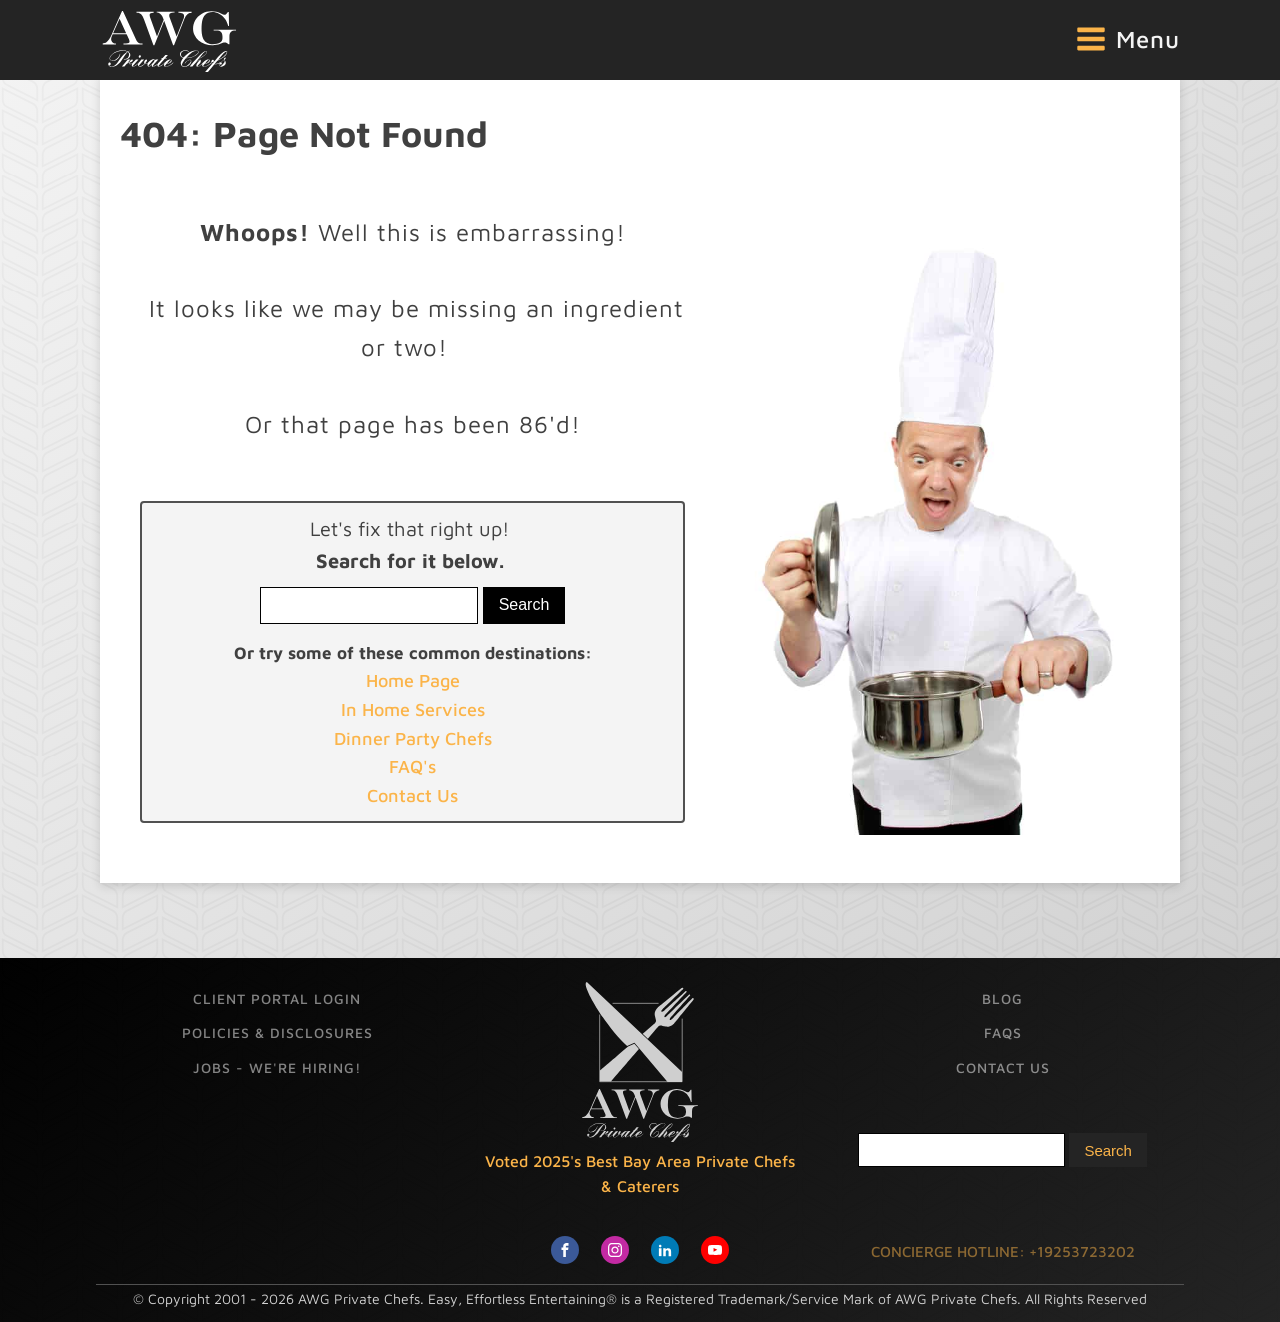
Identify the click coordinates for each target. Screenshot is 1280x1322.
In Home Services (413, 709)
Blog (1002, 998)
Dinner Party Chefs (413, 738)
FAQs (1003, 1032)
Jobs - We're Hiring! (277, 1067)
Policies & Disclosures (277, 1032)
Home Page (413, 680)
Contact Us (412, 795)
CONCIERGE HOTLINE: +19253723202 (1003, 1251)
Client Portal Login (277, 998)
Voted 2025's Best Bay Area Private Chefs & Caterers (640, 1174)
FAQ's (412, 766)
